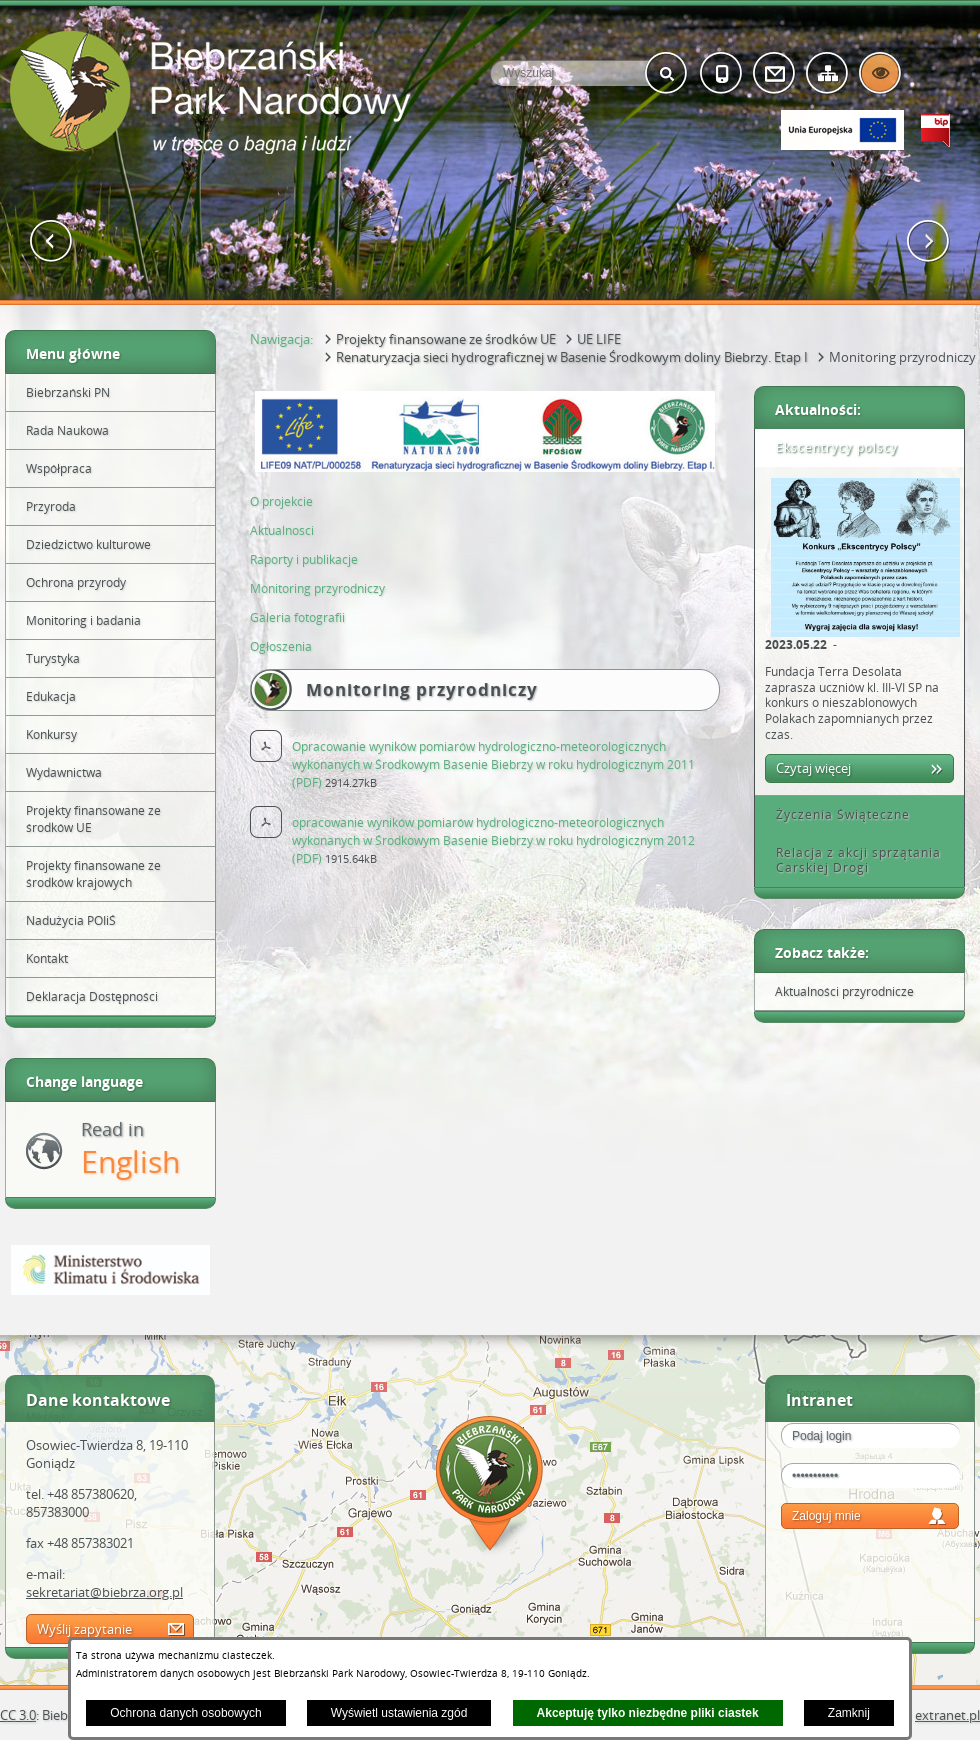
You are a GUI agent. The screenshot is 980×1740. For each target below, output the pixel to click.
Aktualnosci (283, 530)
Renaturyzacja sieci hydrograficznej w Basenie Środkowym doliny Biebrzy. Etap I (572, 357)
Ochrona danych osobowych (185, 1713)
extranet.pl (947, 1715)
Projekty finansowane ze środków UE (446, 339)
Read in (130, 1149)
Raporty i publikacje (304, 559)
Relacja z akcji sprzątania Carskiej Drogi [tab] (851, 860)
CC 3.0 (18, 1715)
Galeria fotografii (297, 617)
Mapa (490, 1486)
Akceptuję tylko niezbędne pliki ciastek (648, 1713)
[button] (51, 241)
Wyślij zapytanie (84, 1629)
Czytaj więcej (813, 768)
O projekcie (281, 501)
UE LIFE (599, 339)
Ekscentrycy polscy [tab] (830, 447)
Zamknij (849, 1713)
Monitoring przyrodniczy (317, 588)
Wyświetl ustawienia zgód (399, 1713)
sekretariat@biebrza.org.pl (104, 1592)
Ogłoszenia (281, 646)
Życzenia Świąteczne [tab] (836, 814)
